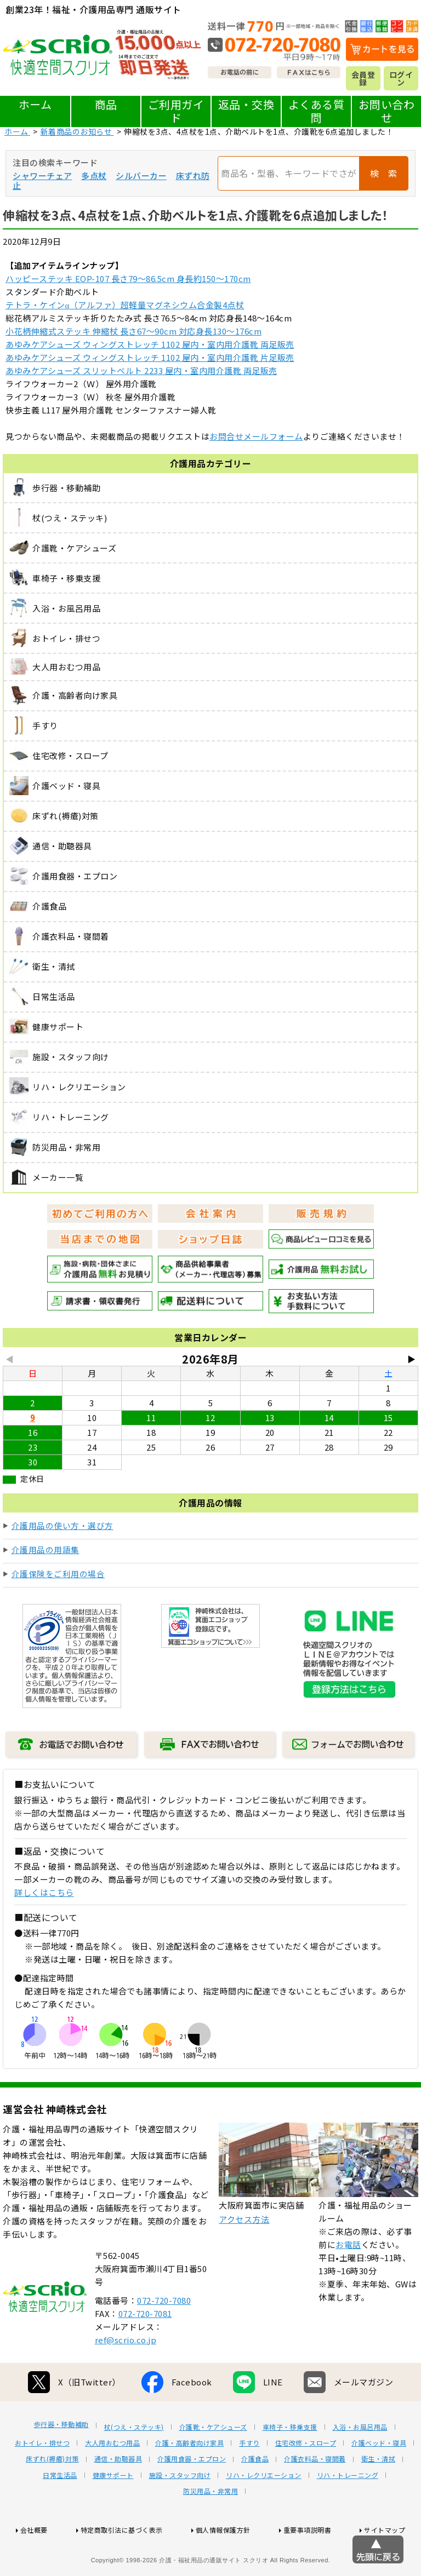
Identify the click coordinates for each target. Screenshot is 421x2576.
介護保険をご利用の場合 (58, 1573)
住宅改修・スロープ (306, 2483)
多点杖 (94, 175)
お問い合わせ (387, 110)
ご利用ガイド (176, 110)
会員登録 (363, 78)
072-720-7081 (145, 2354)
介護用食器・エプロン (191, 2499)
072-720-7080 (164, 2341)
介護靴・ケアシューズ (213, 2467)
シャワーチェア (42, 175)
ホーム (35, 104)
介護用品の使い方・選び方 (62, 1525)
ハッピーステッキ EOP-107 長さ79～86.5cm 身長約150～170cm (128, 278)
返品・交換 (246, 104)
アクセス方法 (244, 2260)
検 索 (383, 173)
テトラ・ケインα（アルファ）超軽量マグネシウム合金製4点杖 (124, 305)
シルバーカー (141, 175)
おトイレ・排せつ (42, 2483)
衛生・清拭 (378, 2499)
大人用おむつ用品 (112, 2483)
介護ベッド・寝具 (378, 2483)
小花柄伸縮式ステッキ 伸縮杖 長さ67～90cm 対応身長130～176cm (133, 331)
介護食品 (255, 2499)
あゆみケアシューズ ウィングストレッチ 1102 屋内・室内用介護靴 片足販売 (149, 357)
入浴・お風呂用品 (360, 2467)
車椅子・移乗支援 (290, 2467)
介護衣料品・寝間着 (315, 2499)
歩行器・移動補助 (61, 2465)
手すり (249, 2483)
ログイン (401, 78)
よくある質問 (316, 110)
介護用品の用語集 (45, 1549)
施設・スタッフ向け (180, 2516)
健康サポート (113, 2516)
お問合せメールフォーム (256, 436)
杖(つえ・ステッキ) (134, 2467)
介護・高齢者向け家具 (189, 2483)
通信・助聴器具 (118, 2499)
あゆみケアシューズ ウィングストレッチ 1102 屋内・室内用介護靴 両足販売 (149, 344)
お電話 (348, 2285)
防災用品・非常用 (210, 2531)
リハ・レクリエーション (263, 2516)
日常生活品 (60, 2516)
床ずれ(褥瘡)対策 (52, 2499)
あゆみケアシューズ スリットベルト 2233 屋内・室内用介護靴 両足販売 (141, 370)
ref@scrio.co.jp (126, 2380)
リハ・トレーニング (348, 2516)
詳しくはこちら (44, 1892)
